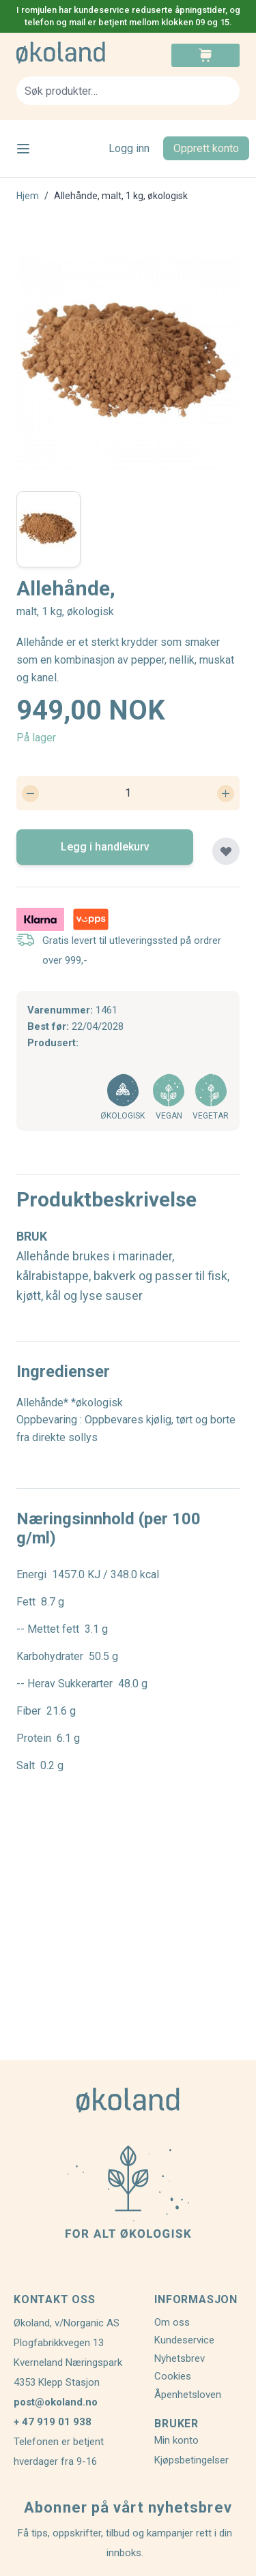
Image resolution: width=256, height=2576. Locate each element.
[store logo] (72, 52)
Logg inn (129, 148)
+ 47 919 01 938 (52, 2422)
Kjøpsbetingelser (191, 2460)
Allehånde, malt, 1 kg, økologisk (121, 195)
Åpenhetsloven (187, 2394)
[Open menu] (23, 148)
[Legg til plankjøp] (226, 851)
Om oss (172, 2322)
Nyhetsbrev (179, 2358)
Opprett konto (206, 148)
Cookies (172, 2376)
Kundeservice (184, 2340)
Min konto (176, 2440)
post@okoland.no (56, 2402)
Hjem (27, 195)
